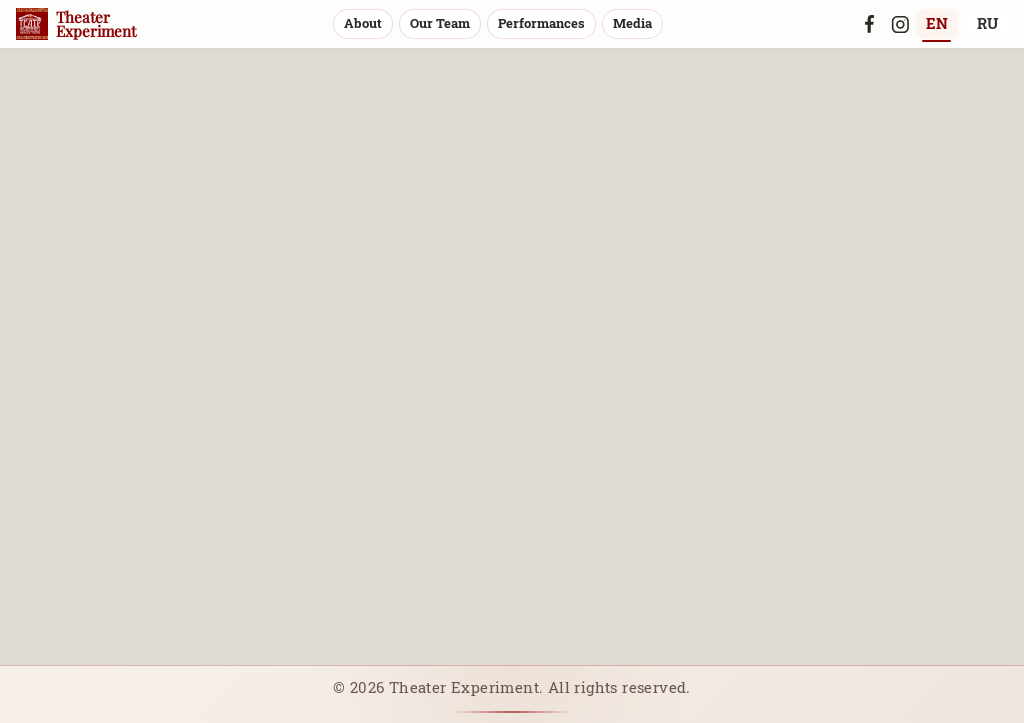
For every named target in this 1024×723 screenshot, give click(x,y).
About (363, 23)
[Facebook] (870, 24)
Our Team (440, 23)
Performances (541, 23)
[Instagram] (900, 24)
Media (632, 23)
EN (937, 23)
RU (987, 23)
